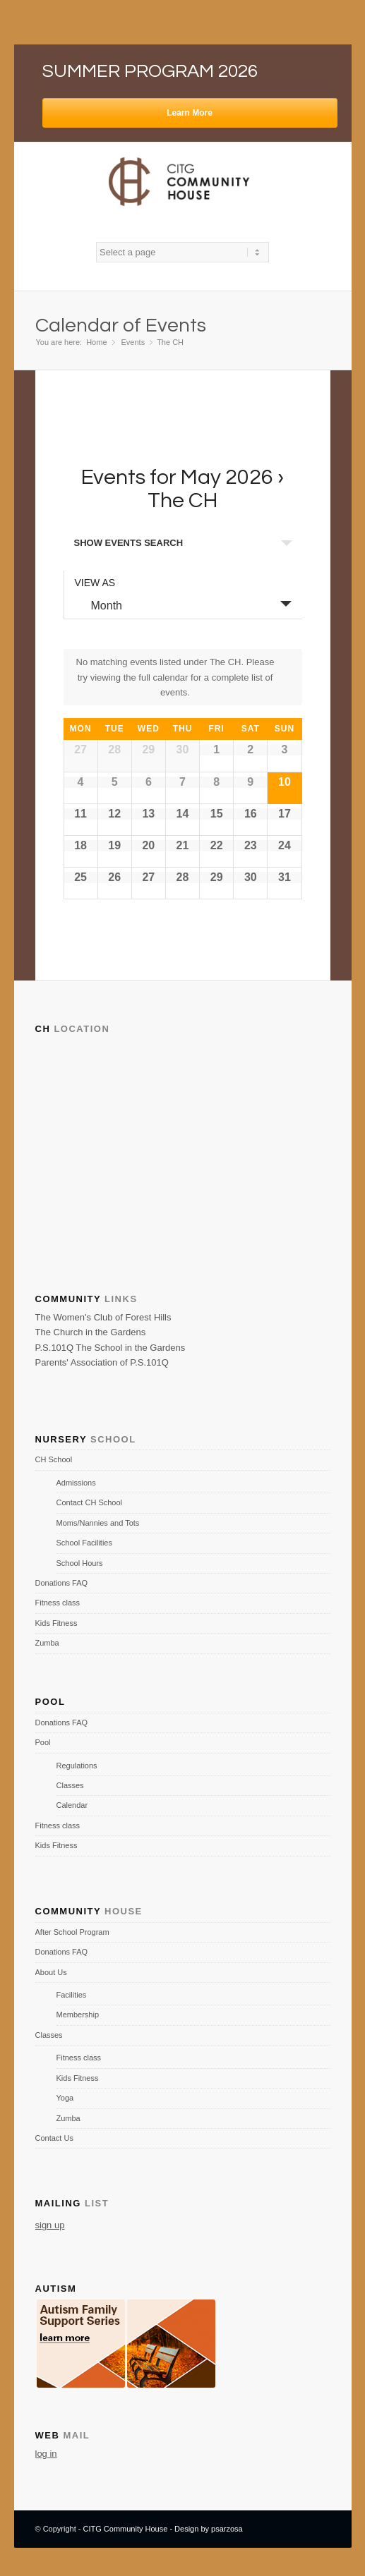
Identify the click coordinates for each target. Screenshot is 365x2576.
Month (98, 605)
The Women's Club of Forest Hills (103, 1317)
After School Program (72, 1932)
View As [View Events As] (95, 583)
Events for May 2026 (177, 477)
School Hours (79, 1563)
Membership (78, 2014)
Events (133, 342)
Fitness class (57, 1602)
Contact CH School (89, 1502)
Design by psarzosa (208, 2529)
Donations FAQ (61, 1583)
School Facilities (84, 1542)
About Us (51, 1972)
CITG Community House (125, 2529)
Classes (70, 1785)
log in (46, 2453)
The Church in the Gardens (90, 1332)
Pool (43, 1742)
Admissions (76, 1482)
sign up (50, 2225)
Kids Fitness (56, 1623)
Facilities (71, 1995)
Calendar (72, 1805)
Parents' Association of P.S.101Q (102, 1362)
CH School (54, 1459)
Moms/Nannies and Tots (98, 1523)
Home (96, 342)
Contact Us (54, 2138)
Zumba (47, 1643)
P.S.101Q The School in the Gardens (110, 1347)
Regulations (76, 1765)
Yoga (65, 2098)
